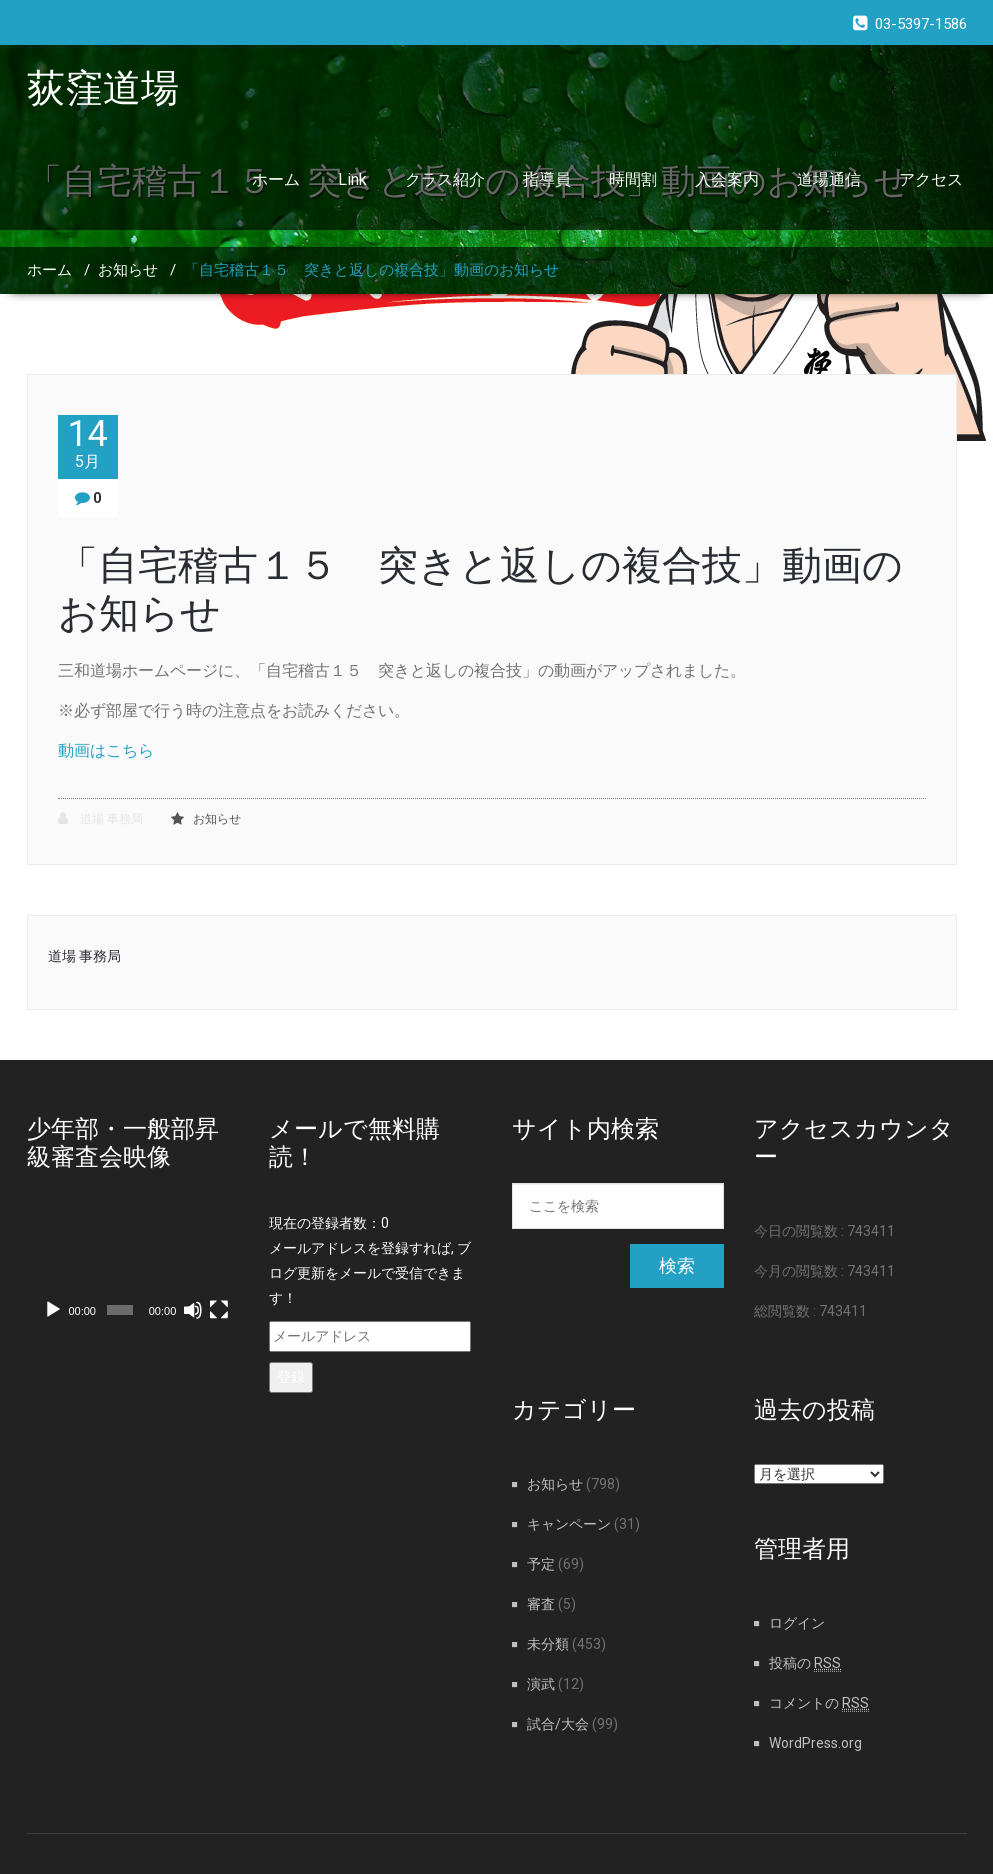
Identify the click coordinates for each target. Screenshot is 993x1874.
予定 (541, 1564)
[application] (133, 1271)
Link (352, 179)
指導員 (547, 179)
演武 (541, 1684)
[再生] (53, 1310)
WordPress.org (815, 1743)
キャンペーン (569, 1524)
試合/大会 (558, 1724)
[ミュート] (193, 1310)
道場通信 (829, 179)
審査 (541, 1604)
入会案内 (727, 179)
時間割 (633, 179)
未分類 (548, 1644)
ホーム (276, 179)
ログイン (797, 1623)
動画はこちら (106, 750)
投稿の (805, 1663)
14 (88, 443)
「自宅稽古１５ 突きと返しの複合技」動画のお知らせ (371, 270)
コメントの (819, 1703)
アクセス (931, 179)
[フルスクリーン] (219, 1310)
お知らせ (128, 270)
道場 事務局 (100, 818)
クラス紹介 (445, 179)
